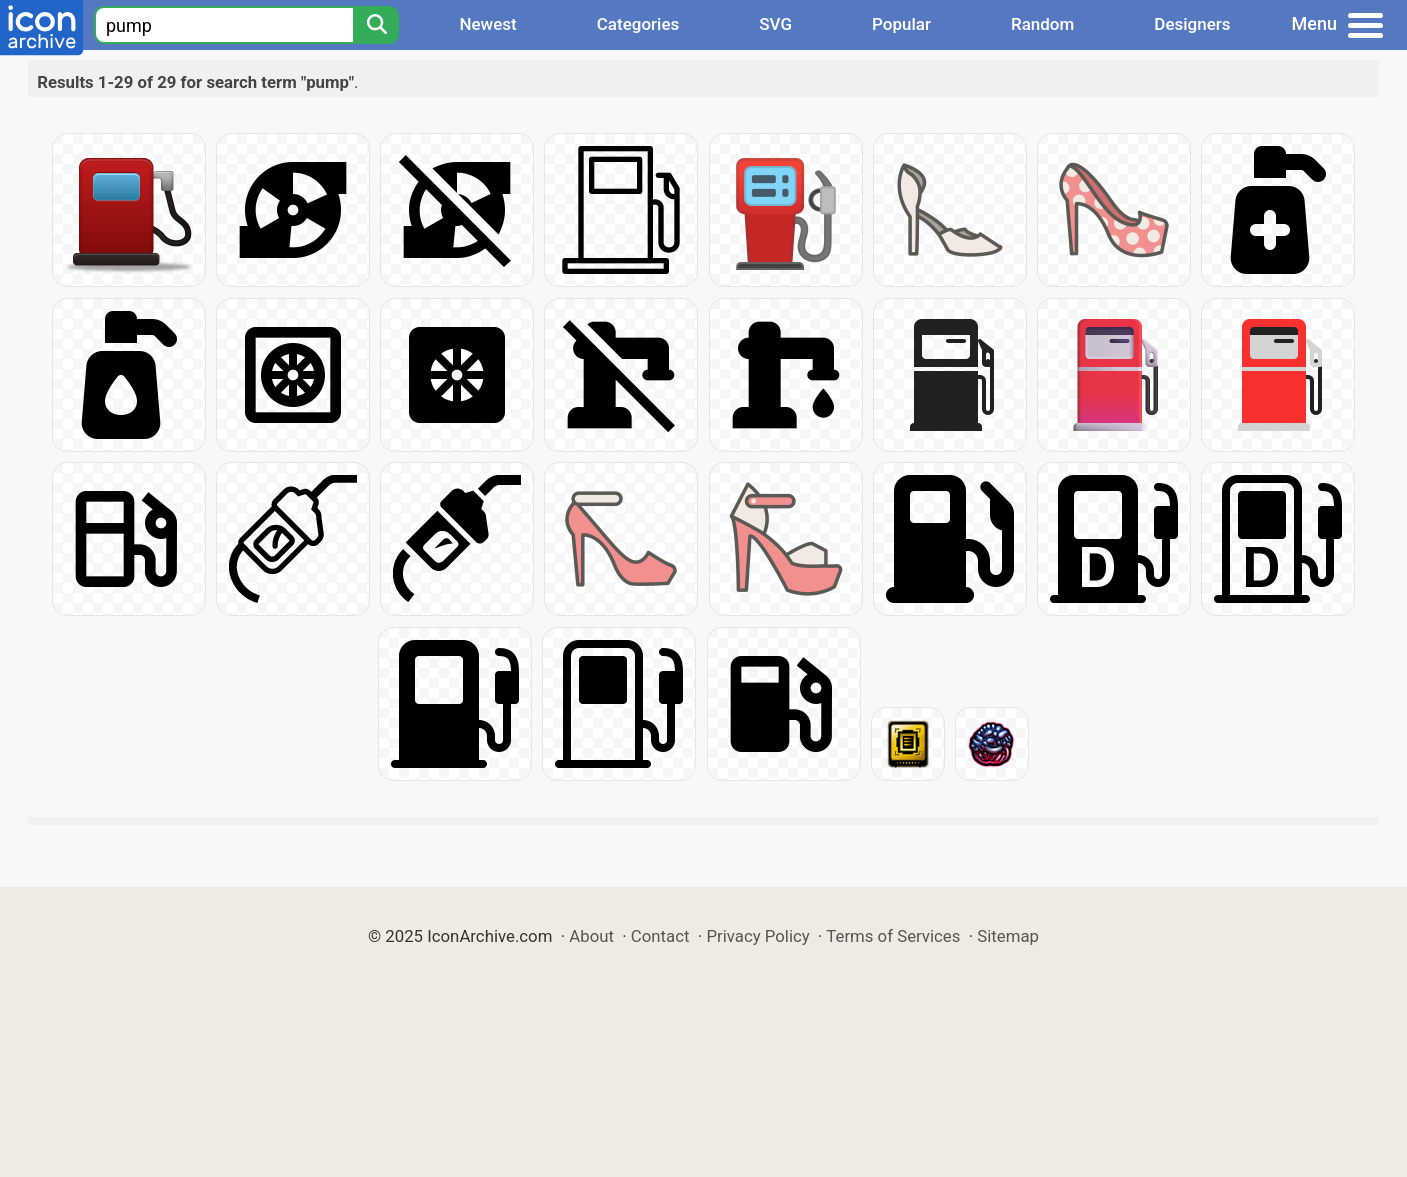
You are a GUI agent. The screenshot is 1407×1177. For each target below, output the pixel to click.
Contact (660, 936)
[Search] (376, 25)
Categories (638, 24)
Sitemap (1008, 936)
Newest (487, 24)
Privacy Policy (757, 936)
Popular (901, 24)
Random (1042, 24)
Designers (1192, 24)
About (591, 936)
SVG (775, 24)
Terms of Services (893, 936)
